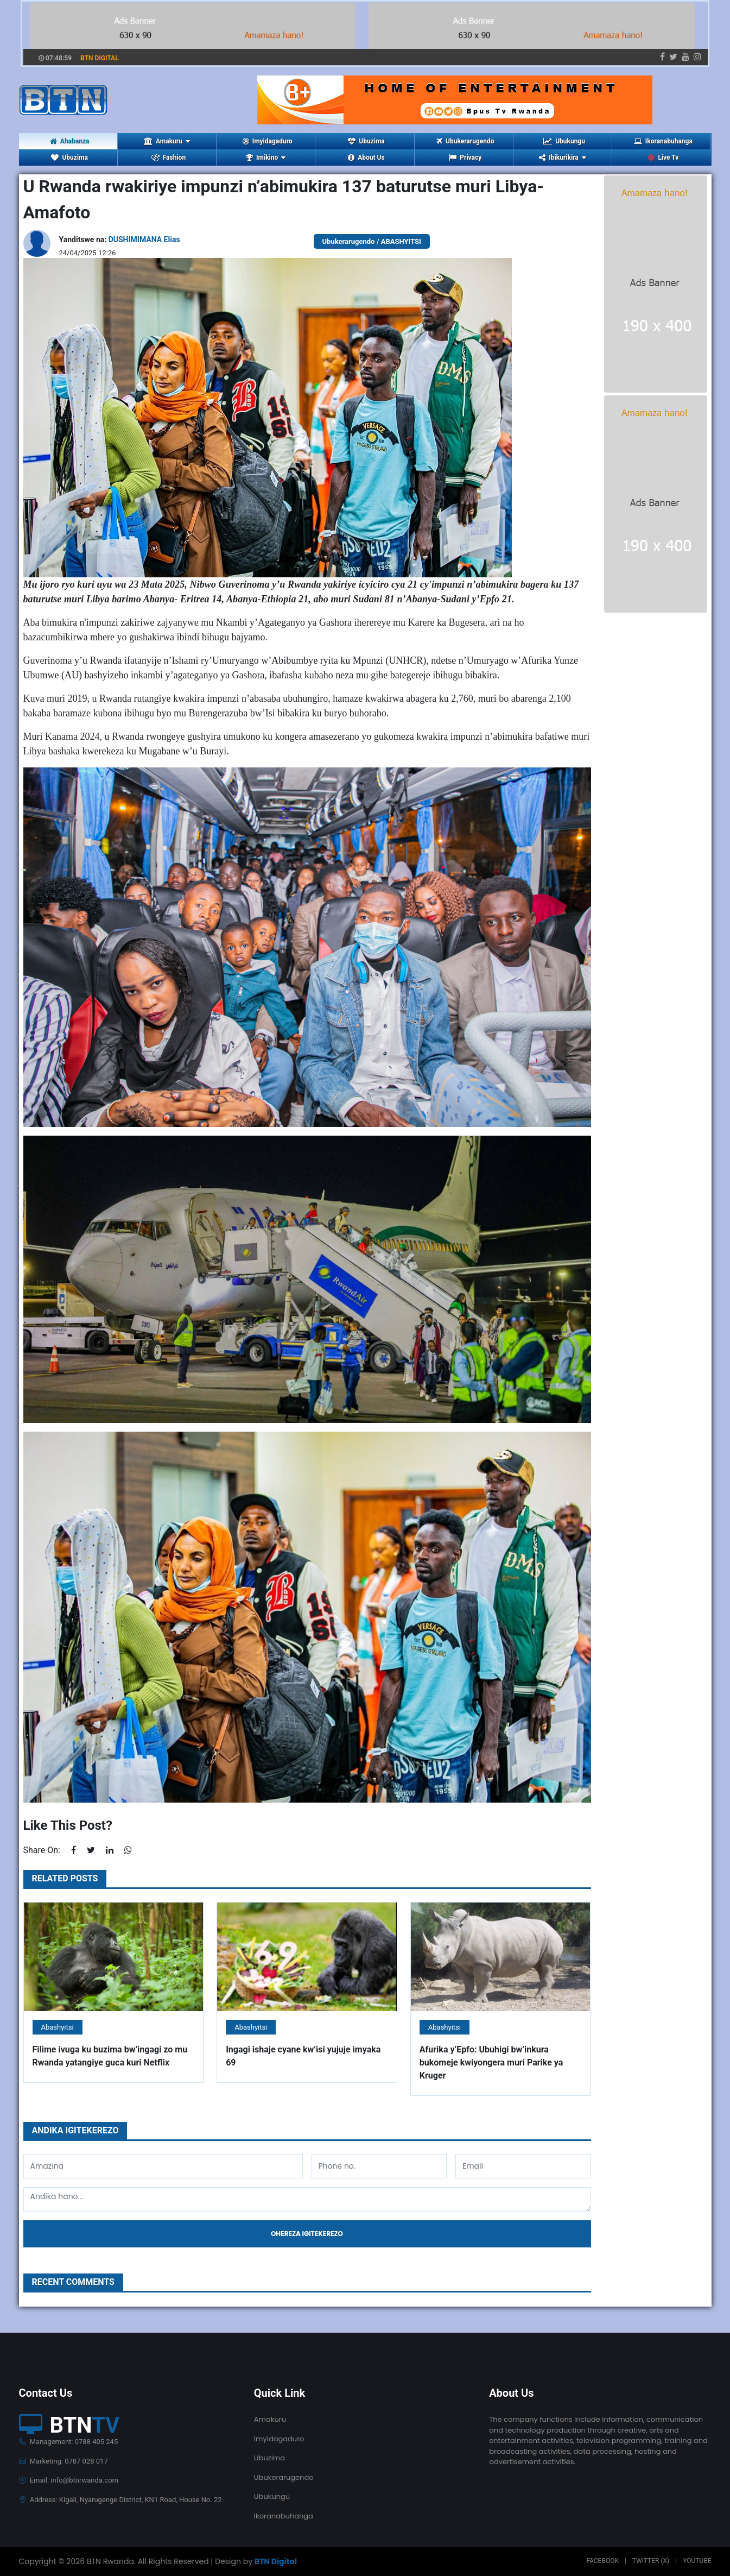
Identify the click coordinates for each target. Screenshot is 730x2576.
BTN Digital (276, 2561)
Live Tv (663, 157)
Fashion (168, 157)
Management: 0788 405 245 (68, 2442)
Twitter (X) (650, 2561)
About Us (366, 157)
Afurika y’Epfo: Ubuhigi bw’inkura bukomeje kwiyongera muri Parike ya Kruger (491, 2062)
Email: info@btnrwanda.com (68, 2480)
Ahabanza (70, 141)
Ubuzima (366, 141)
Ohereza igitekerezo (307, 2233)
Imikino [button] (265, 157)
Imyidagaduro (268, 141)
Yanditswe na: (119, 239)
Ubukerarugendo (465, 141)
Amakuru (270, 2419)
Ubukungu (564, 141)
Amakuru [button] (167, 141)
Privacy (465, 157)
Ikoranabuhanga (663, 141)
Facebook (602, 2561)
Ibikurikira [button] (562, 157)
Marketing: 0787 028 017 (63, 2461)
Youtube (697, 2561)
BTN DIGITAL (99, 58)
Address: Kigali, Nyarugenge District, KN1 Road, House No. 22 (120, 2500)
